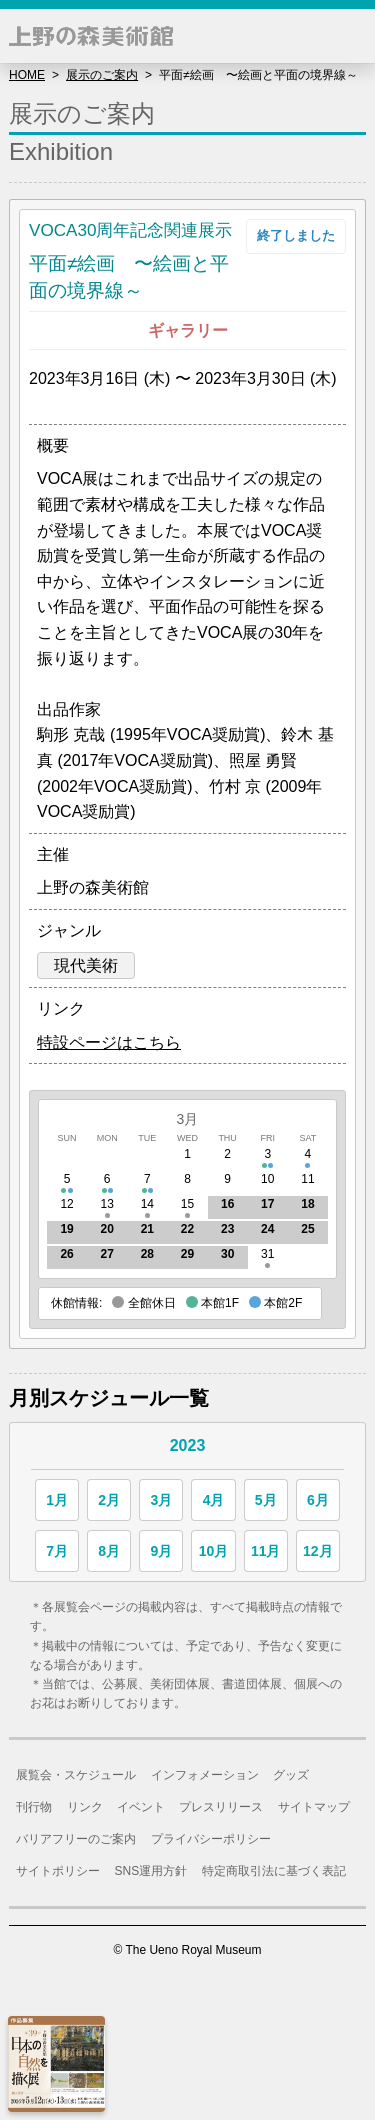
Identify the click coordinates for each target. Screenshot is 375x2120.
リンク (85, 1807)
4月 (214, 1500)
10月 (214, 1551)
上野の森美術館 (91, 36)
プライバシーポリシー (211, 1839)
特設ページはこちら (109, 1042)
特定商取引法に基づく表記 (274, 1871)
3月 (188, 1119)
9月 (161, 1551)
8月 (109, 1551)
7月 (57, 1551)
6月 (318, 1500)
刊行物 (34, 1807)
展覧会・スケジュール (76, 1775)
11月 (266, 1551)
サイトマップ (314, 1807)
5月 (266, 1500)
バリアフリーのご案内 (76, 1839)
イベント (141, 1807)
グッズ (291, 1775)
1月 (57, 1500)
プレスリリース (221, 1807)
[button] (348, 36)
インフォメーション (205, 1775)
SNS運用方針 (151, 1871)
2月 (109, 1500)
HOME (27, 75)
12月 (318, 1551)
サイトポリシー (58, 1871)
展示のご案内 (102, 75)
